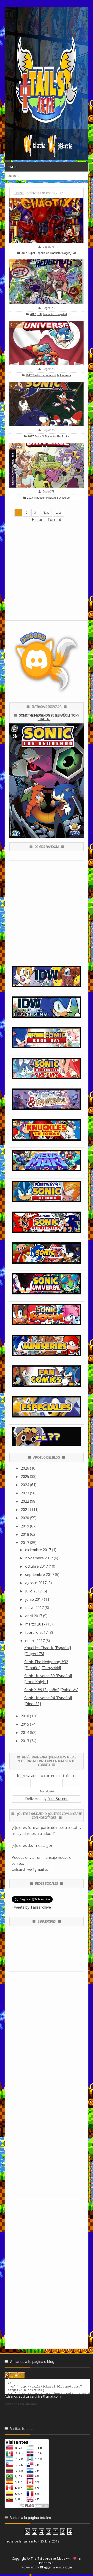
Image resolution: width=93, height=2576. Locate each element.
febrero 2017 (36, 1632)
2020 (25, 1517)
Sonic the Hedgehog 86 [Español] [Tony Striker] (49, 717)
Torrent (54, 519)
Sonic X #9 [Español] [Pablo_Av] (51, 1689)
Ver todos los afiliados (21, 2406)
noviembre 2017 (39, 1558)
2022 (25, 1501)
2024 (25, 1484)
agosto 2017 (35, 1582)
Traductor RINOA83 (46, 497)
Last (58, 513)
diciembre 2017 (38, 1549)
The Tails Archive (43, 2560)
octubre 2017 (36, 1566)
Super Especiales (38, 253)
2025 (25, 1476)
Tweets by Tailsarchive (31, 1907)
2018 (25, 1534)
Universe (65, 375)
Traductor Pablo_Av (57, 436)
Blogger (46, 2569)
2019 (25, 1526)
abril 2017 (33, 1615)
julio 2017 (33, 1591)
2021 (25, 1509)
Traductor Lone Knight (45, 375)
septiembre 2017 (39, 1574)
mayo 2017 (34, 1607)
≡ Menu (13, 167)
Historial (39, 519)
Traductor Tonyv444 (55, 314)
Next (46, 513)
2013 (25, 1740)
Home (19, 193)
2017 (24, 253)
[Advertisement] (46, 569)
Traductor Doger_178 (63, 253)
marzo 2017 (35, 1624)
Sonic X (39, 436)
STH (39, 314)
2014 (25, 1732)
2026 (25, 1468)
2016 (25, 1715)
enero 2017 (35, 1640)
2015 (25, 1724)
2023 (25, 1493)
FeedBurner (57, 1798)
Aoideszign (64, 2569)
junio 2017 (34, 1599)
